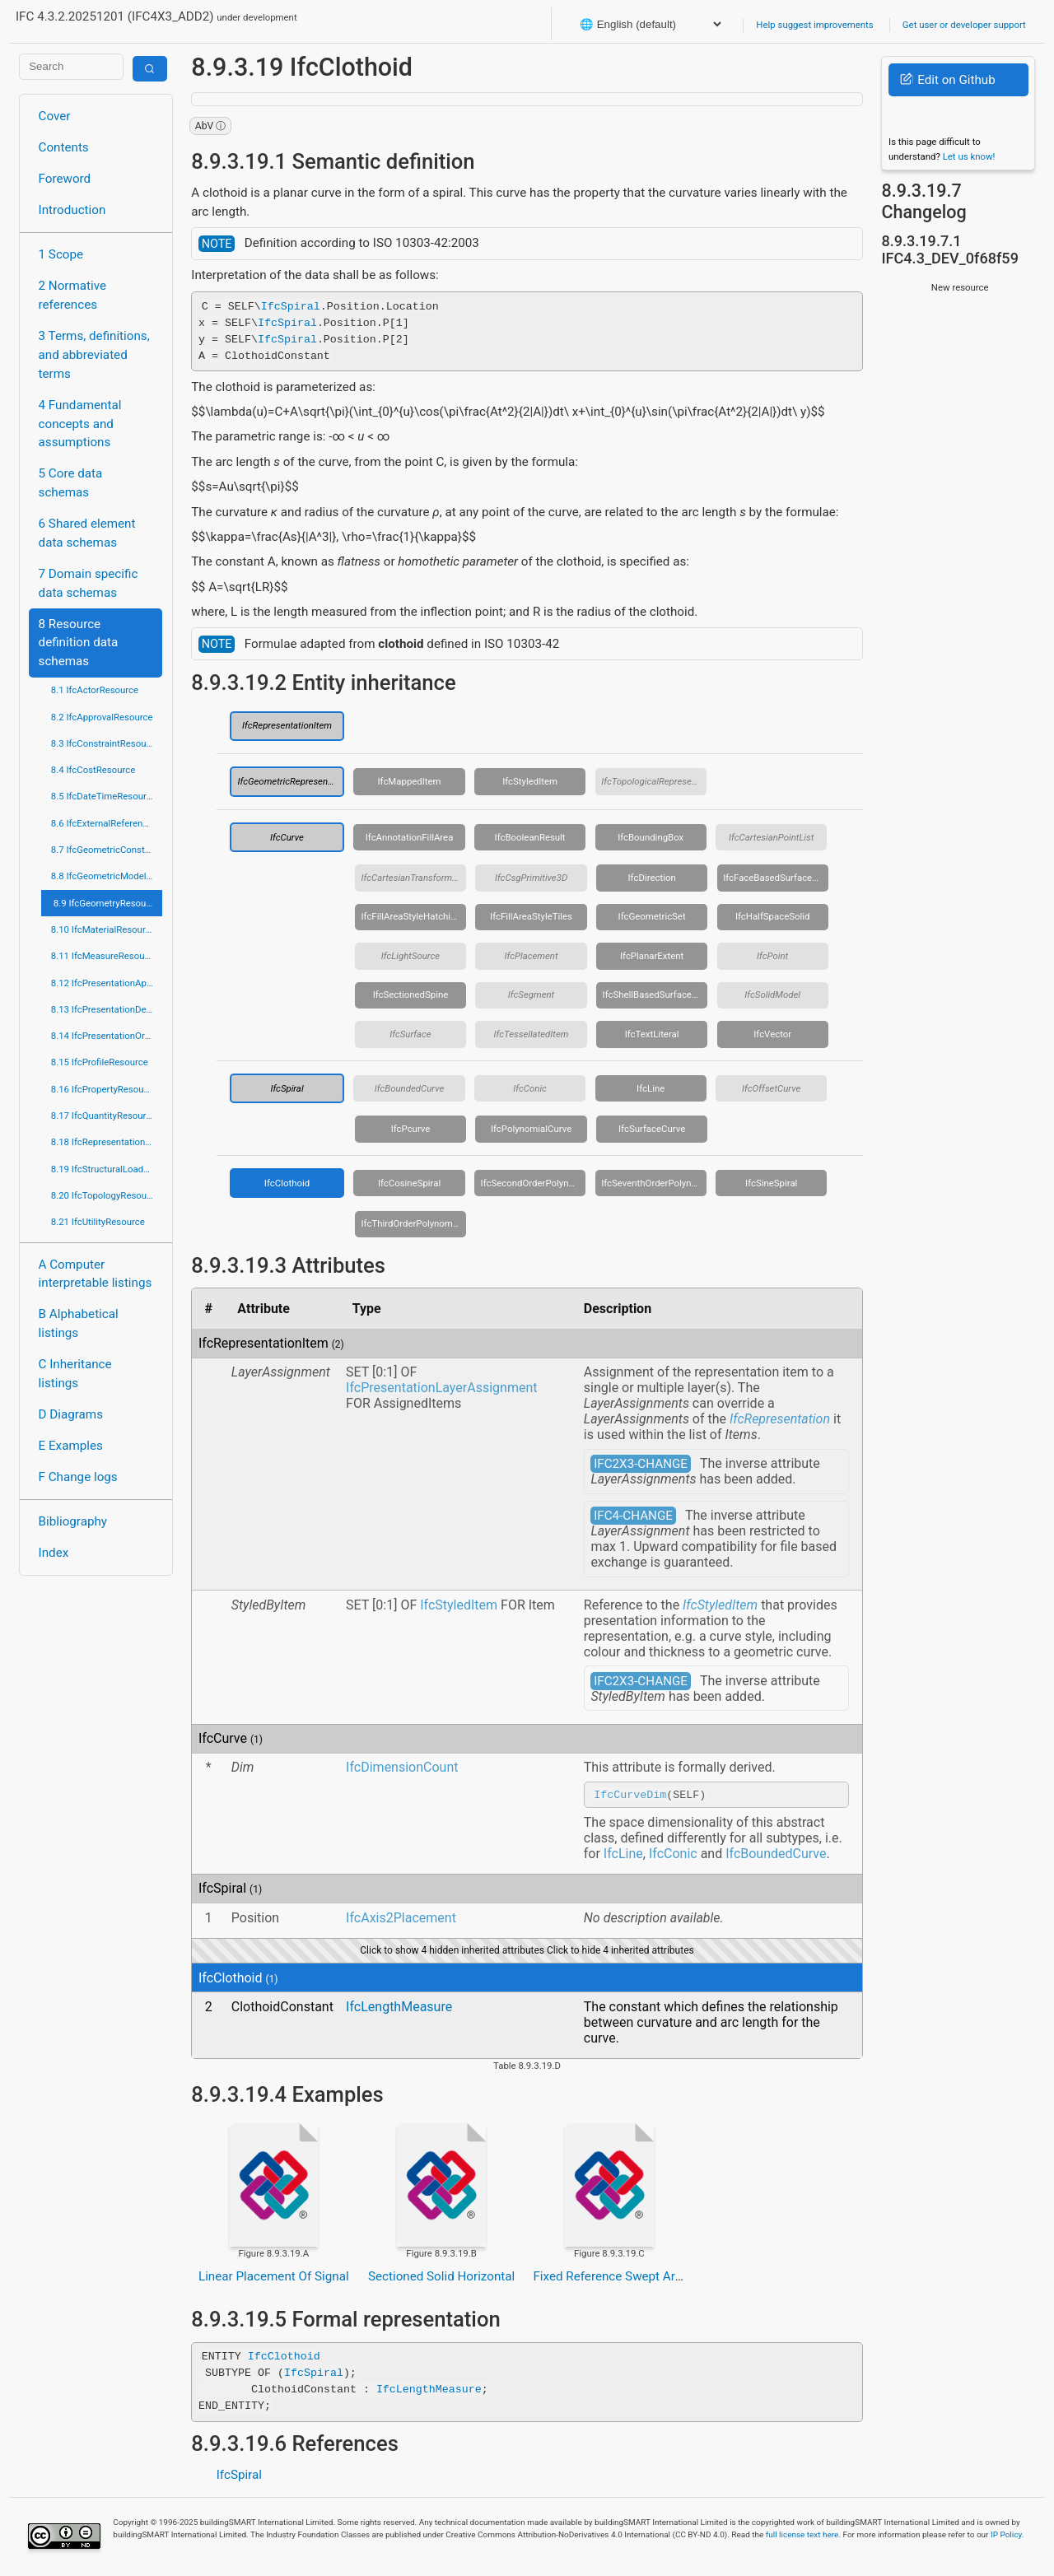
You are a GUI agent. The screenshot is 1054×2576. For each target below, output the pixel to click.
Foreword (65, 178)
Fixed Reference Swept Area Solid (626, 2278)
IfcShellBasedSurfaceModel (655, 994)
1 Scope (61, 254)
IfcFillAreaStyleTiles (531, 916)
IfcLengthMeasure (399, 2009)
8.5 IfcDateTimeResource (103, 796)
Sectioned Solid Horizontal (441, 2278)
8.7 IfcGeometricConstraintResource (106, 849)
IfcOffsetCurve (771, 1088)
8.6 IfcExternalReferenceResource (106, 823)
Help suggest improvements (814, 24)
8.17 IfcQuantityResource (103, 1115)
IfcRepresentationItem (287, 725)
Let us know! (969, 156)
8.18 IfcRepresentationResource (106, 1142)
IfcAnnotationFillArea (410, 837)
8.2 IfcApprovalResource (102, 717)
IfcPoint (772, 956)
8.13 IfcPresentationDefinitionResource (106, 1009)
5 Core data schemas (71, 483)
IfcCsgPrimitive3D (531, 877)
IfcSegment (531, 994)
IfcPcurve (411, 1128)
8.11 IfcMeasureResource (104, 956)
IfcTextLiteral (652, 1034)
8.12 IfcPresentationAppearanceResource (106, 983)
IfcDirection (652, 877)
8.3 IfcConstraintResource (105, 743)
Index (54, 1552)
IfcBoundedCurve (409, 1088)
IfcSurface (410, 1034)
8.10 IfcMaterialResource (103, 929)
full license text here (802, 2536)
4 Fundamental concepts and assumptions (80, 424)
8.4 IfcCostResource (93, 770)
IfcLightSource (410, 956)
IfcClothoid (287, 1183)
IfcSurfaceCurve (651, 1128)
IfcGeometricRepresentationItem (290, 781)
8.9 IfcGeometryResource (106, 903)
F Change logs (78, 1477)
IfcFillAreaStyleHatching (410, 916)
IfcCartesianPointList (771, 837)
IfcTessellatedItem (531, 1034)
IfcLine (651, 1088)
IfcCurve (287, 837)
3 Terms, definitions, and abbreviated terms (94, 354)
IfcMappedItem (409, 781)
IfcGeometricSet (652, 916)
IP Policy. (1007, 2536)
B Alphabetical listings (79, 1323)
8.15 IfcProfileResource (99, 1062)
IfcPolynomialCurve (531, 1128)
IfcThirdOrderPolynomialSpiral (413, 1223)
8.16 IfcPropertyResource (104, 1089)
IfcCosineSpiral (409, 1183)
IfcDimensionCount (402, 1767)
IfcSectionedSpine (411, 994)
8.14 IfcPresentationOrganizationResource (106, 1035)
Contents (64, 147)
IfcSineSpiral (771, 1183)
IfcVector (772, 1034)
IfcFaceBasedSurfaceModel (775, 877)
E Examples (71, 1445)
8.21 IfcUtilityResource (98, 1221)
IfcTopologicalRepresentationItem (654, 781)
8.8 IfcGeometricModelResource (106, 876)
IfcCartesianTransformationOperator (413, 877)
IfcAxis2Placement (401, 1920)
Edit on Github (947, 79)
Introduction (72, 210)
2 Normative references (73, 295)
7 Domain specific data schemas (88, 583)
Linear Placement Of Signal (273, 2278)
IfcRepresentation (780, 1419)
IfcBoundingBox (650, 837)
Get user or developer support (964, 24)
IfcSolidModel (772, 994)
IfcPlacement (531, 956)
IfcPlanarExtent (651, 956)
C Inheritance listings (75, 1373)
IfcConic (530, 1088)
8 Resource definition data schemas (79, 643)
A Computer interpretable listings (95, 1274)
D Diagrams (71, 1414)
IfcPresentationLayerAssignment (441, 1387)
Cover (55, 116)
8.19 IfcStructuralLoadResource (106, 1169)
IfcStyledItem (529, 781)
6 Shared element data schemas (87, 533)
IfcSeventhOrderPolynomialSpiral (654, 1183)
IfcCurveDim (630, 1795)
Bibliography (73, 1521)
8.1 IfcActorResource (94, 690)
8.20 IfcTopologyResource (105, 1195)
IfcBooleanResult (530, 837)
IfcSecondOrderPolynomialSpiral (533, 1183)
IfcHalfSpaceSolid (772, 916)
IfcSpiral (290, 305)
